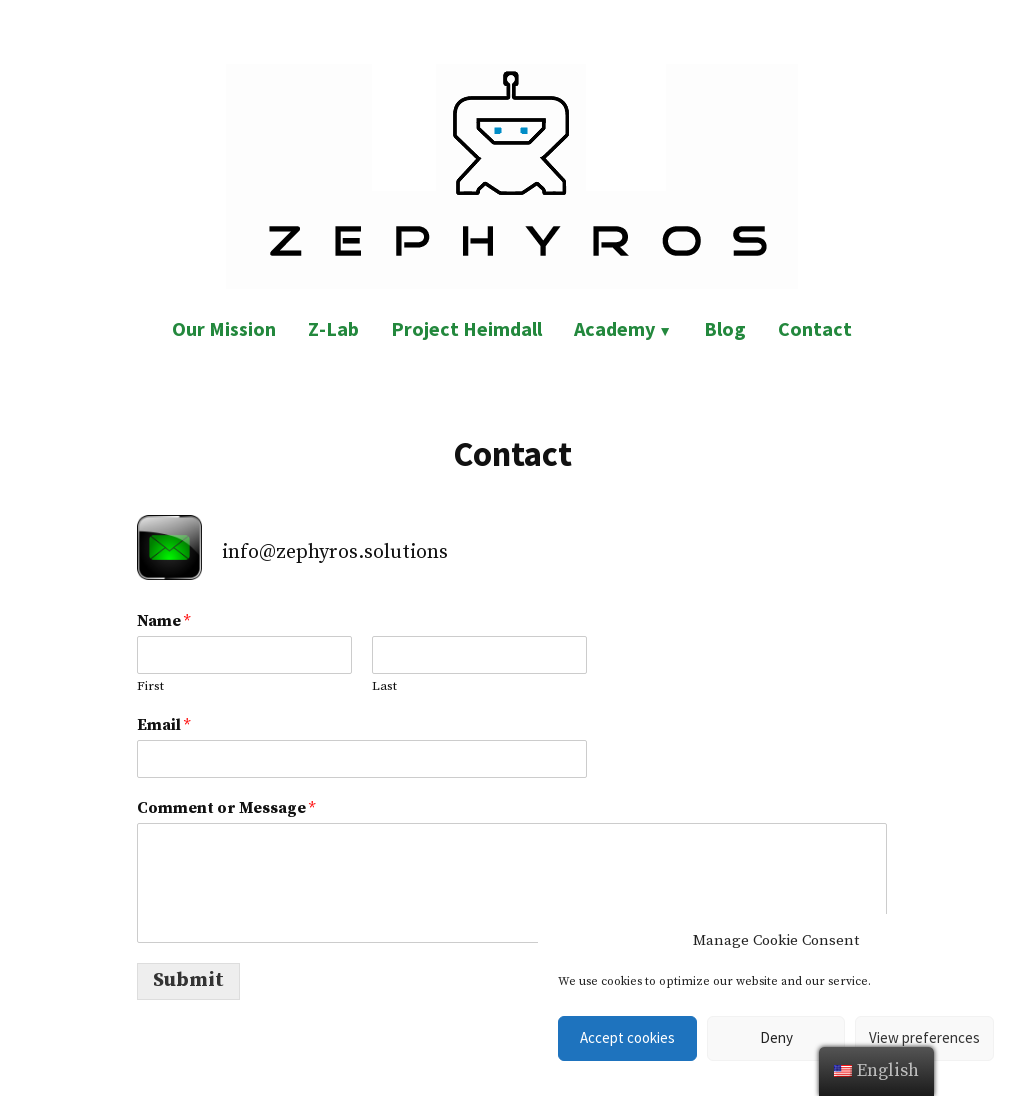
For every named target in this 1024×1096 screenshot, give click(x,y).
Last (384, 686)
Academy (614, 328)
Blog (725, 328)
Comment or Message (226, 808)
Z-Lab (333, 328)
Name (163, 621)
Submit (188, 980)
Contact (815, 328)
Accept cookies (627, 1037)
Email (163, 725)
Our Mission (224, 328)
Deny (776, 1037)
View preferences (924, 1037)
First (150, 686)
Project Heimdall (466, 328)
